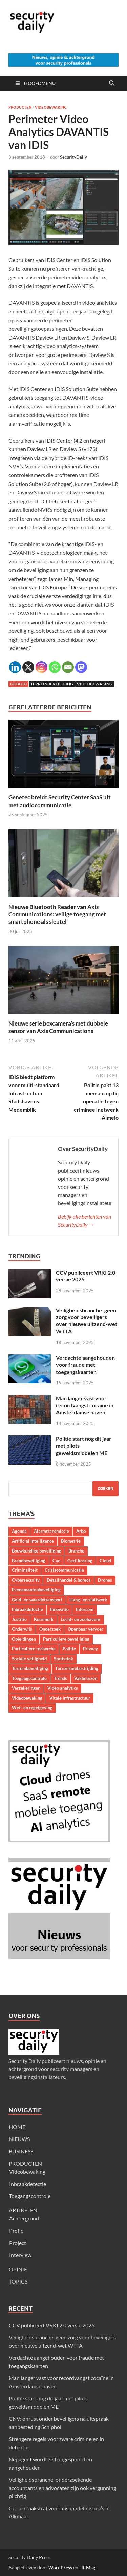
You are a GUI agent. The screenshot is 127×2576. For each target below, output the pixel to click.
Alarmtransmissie (51, 1531)
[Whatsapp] (55, 667)
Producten (19, 107)
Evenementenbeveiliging (36, 1590)
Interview (20, 2255)
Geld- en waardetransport (37, 1599)
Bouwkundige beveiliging (36, 1551)
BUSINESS (21, 2151)
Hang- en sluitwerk (88, 1599)
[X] (28, 667)
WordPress (60, 2567)
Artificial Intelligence (33, 1541)
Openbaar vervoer (85, 1629)
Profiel (17, 2230)
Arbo (81, 1531)
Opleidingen (24, 1639)
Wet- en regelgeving (32, 1707)
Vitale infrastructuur (69, 1698)
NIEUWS (19, 2139)
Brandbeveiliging (28, 1560)
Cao (56, 1560)
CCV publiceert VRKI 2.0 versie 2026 (51, 2325)
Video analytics (62, 1688)
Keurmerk (44, 1619)
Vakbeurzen (85, 1678)
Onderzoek (50, 1629)
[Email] (68, 667)
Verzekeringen (26, 1688)
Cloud (105, 1560)
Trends (60, 1678)
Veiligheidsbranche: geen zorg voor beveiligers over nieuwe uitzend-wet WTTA (86, 1320)
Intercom (84, 1609)
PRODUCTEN (25, 2163)
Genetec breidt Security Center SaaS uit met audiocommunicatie (59, 801)
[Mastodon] (81, 667)
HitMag (87, 2567)
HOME (17, 2127)
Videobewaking (51, 107)
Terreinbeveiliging (51, 683)
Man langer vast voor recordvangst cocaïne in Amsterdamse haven (84, 1405)
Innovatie (59, 1609)
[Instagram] (41, 667)
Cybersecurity (26, 1580)
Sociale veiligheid (29, 1658)
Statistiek (63, 1658)
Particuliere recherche (34, 1648)
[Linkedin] (15, 667)
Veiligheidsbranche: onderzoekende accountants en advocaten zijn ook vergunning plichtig (62, 2487)
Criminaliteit (25, 1570)
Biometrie (71, 1541)
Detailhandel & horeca (69, 1580)
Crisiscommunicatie (64, 1570)
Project (17, 2242)
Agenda (19, 1531)
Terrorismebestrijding (76, 1668)
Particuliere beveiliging (66, 1639)
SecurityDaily (73, 157)
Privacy (90, 1648)
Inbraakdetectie (27, 1609)
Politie (69, 1648)
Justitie (19, 1619)
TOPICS (18, 2281)
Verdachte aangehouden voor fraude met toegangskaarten (85, 1364)
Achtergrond (24, 2218)
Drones (105, 1580)
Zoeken (105, 1488)
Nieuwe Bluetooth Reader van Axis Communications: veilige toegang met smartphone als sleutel (57, 914)
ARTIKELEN (23, 2210)
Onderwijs (22, 1629)
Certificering (79, 1560)
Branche (76, 1551)
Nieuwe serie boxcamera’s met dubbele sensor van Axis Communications (58, 1027)
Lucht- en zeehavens (81, 1619)
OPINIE (18, 2269)
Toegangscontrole (29, 1678)
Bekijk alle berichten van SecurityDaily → (84, 1220)
